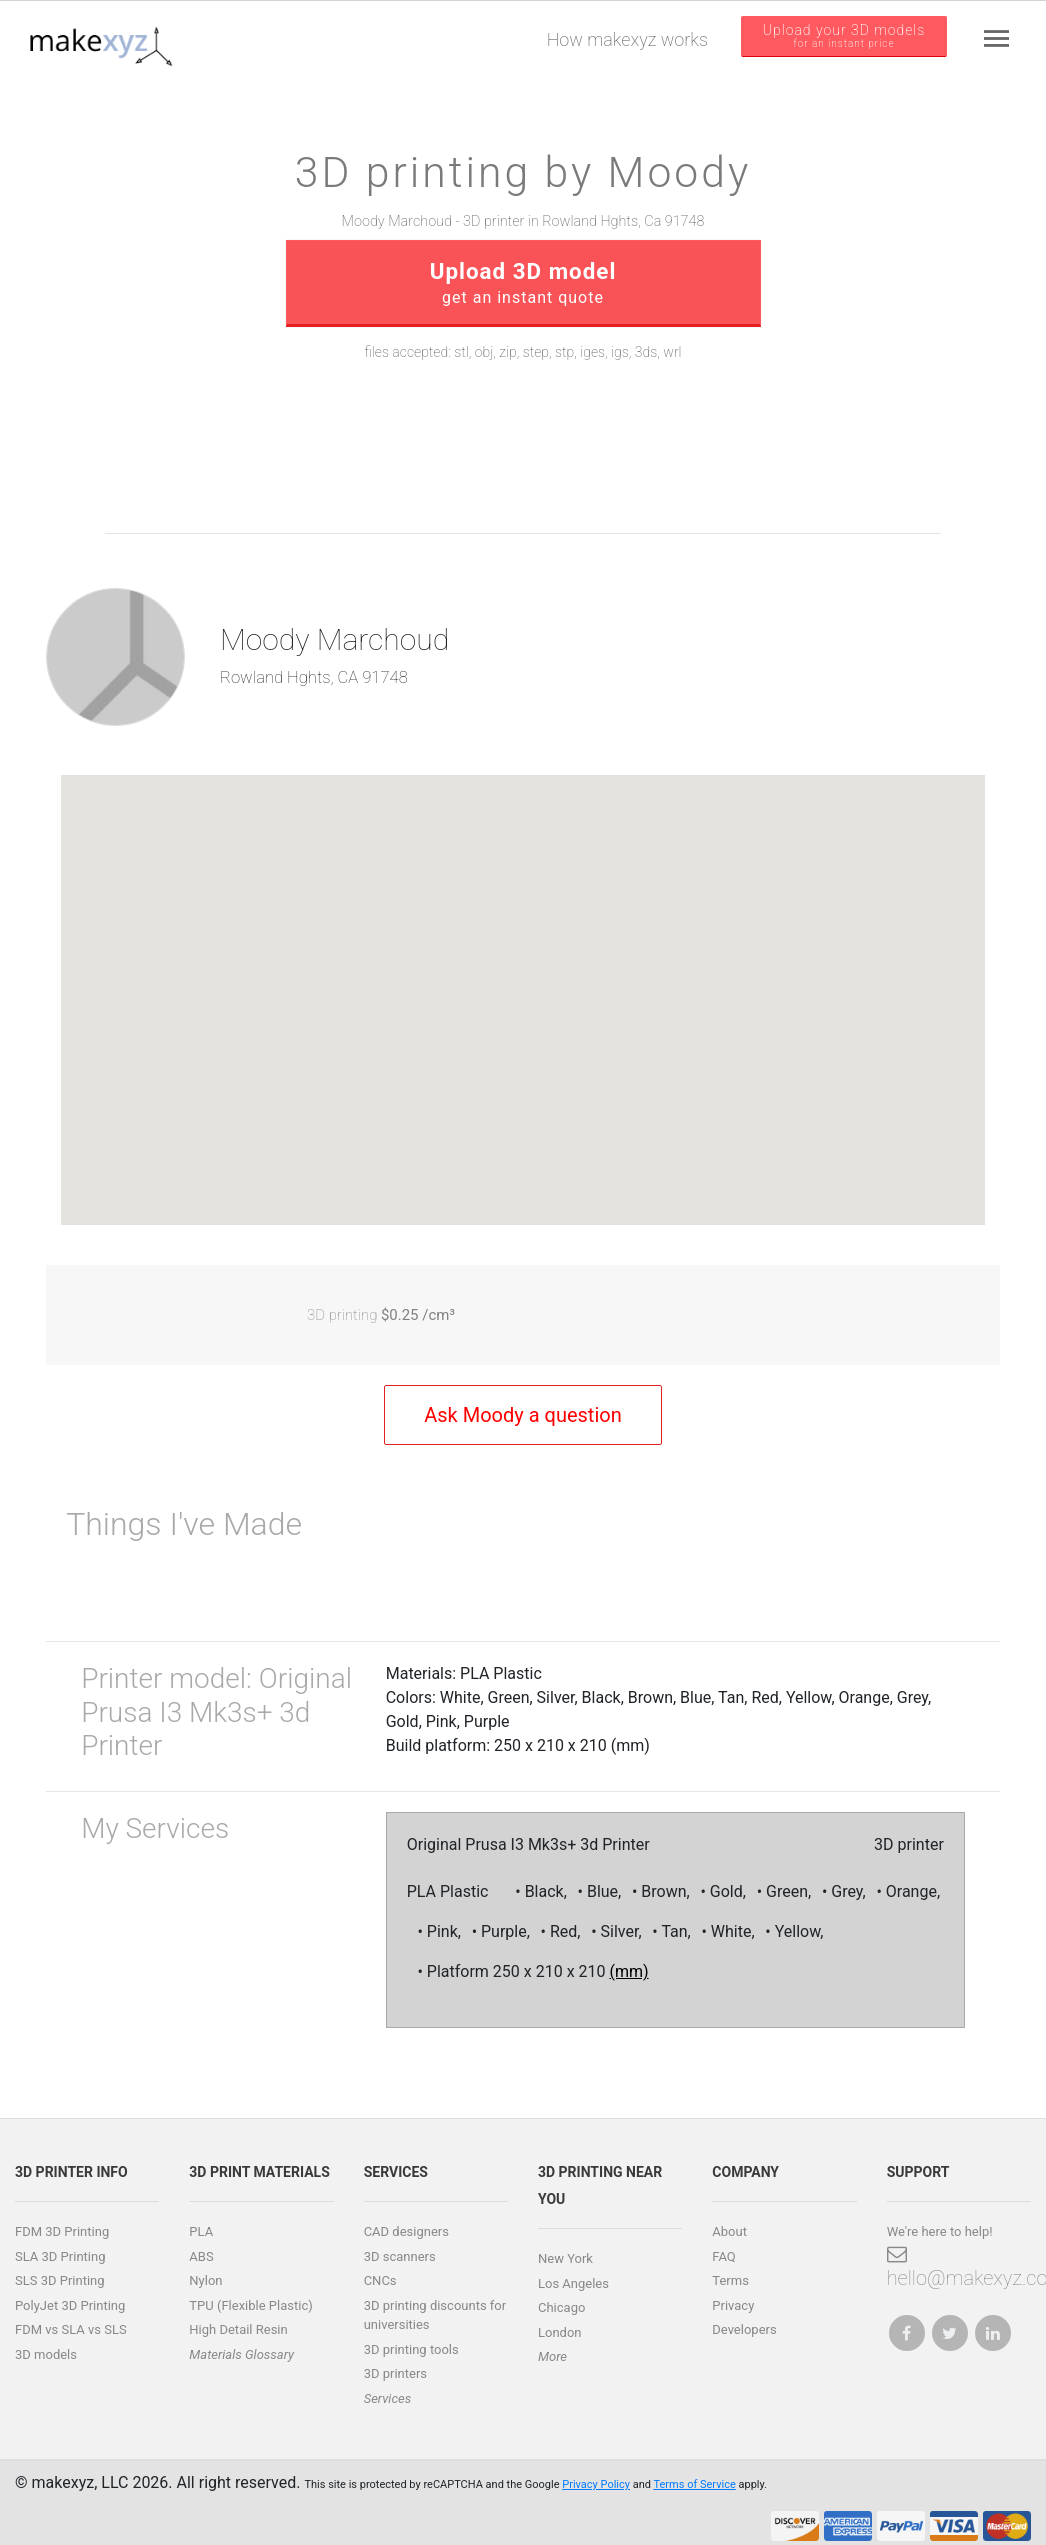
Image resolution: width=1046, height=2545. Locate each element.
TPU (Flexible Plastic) (250, 2305)
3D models (46, 2354)
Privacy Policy (596, 2484)
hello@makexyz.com (959, 2267)
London (560, 2332)
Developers (744, 2329)
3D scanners (400, 2256)
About (729, 2231)
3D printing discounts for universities (435, 2315)
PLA (201, 2231)
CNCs (380, 2280)
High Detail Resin (238, 2329)
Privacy (733, 2305)
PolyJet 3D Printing (70, 2305)
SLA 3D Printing (60, 2256)
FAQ (723, 2256)
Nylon (205, 2280)
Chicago (561, 2307)
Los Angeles (573, 2283)
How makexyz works (627, 39)
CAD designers (406, 2231)
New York (565, 2258)
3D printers (395, 2373)
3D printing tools (411, 2349)
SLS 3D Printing (60, 2280)
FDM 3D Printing (62, 2231)
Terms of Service (694, 2484)
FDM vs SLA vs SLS (71, 2329)
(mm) (629, 1971)
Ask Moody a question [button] (522, 1415)
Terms (730, 2280)
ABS (201, 2256)
